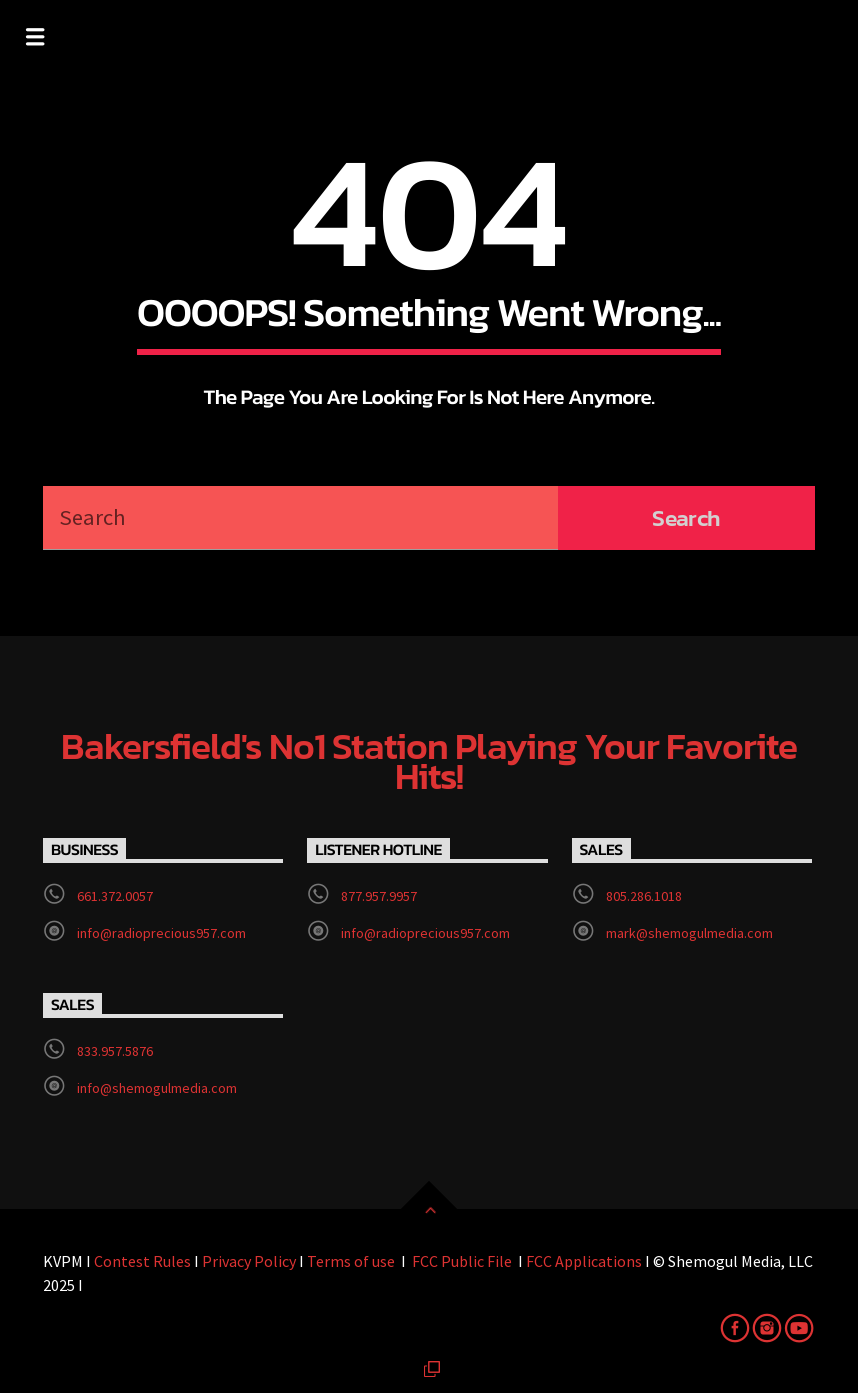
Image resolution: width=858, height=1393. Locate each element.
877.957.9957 (379, 896)
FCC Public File (462, 1261)
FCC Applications (582, 1261)
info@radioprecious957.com (161, 933)
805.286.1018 (644, 896)
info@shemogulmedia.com (157, 1088)
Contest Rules (142, 1261)
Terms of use (351, 1261)
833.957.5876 (115, 1051)
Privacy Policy (249, 1261)
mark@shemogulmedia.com (689, 933)
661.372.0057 (115, 896)
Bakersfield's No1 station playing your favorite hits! (429, 762)
